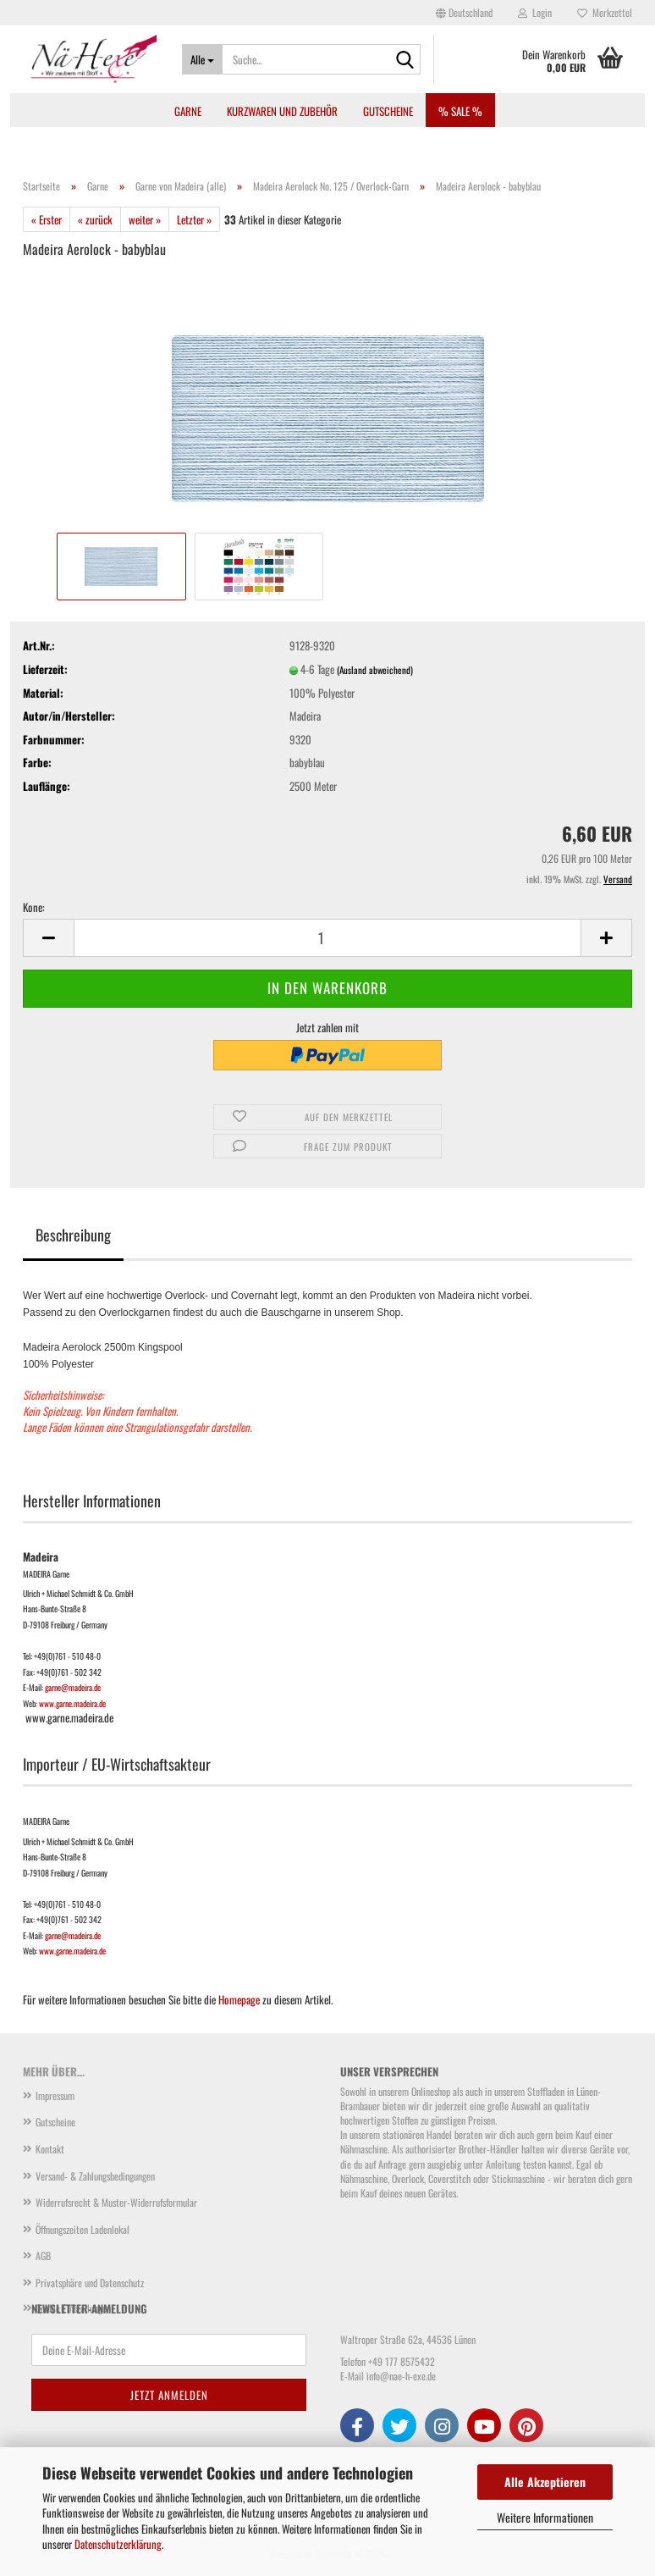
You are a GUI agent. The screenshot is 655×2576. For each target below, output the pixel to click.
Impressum (55, 2095)
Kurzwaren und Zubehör (282, 110)
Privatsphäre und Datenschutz (90, 2282)
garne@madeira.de (73, 1687)
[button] (464, 12)
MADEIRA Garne (46, 1574)
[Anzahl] (327, 938)
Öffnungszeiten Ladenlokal (82, 2229)
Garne (187, 110)
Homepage (239, 1999)
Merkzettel (604, 12)
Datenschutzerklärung (118, 2543)
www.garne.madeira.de (72, 1703)
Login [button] (535, 12)
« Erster (46, 219)
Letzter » (194, 219)
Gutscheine (388, 110)
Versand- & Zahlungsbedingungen (95, 2176)
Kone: (34, 907)
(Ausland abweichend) (375, 670)
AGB (43, 2255)
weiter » (145, 219)
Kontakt (50, 2149)
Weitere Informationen (545, 2517)
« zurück (95, 219)
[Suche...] (202, 59)
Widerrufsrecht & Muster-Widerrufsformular (116, 2202)
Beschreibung (73, 1235)
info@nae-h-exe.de (401, 2376)
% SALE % (460, 110)
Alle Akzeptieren (545, 2481)
